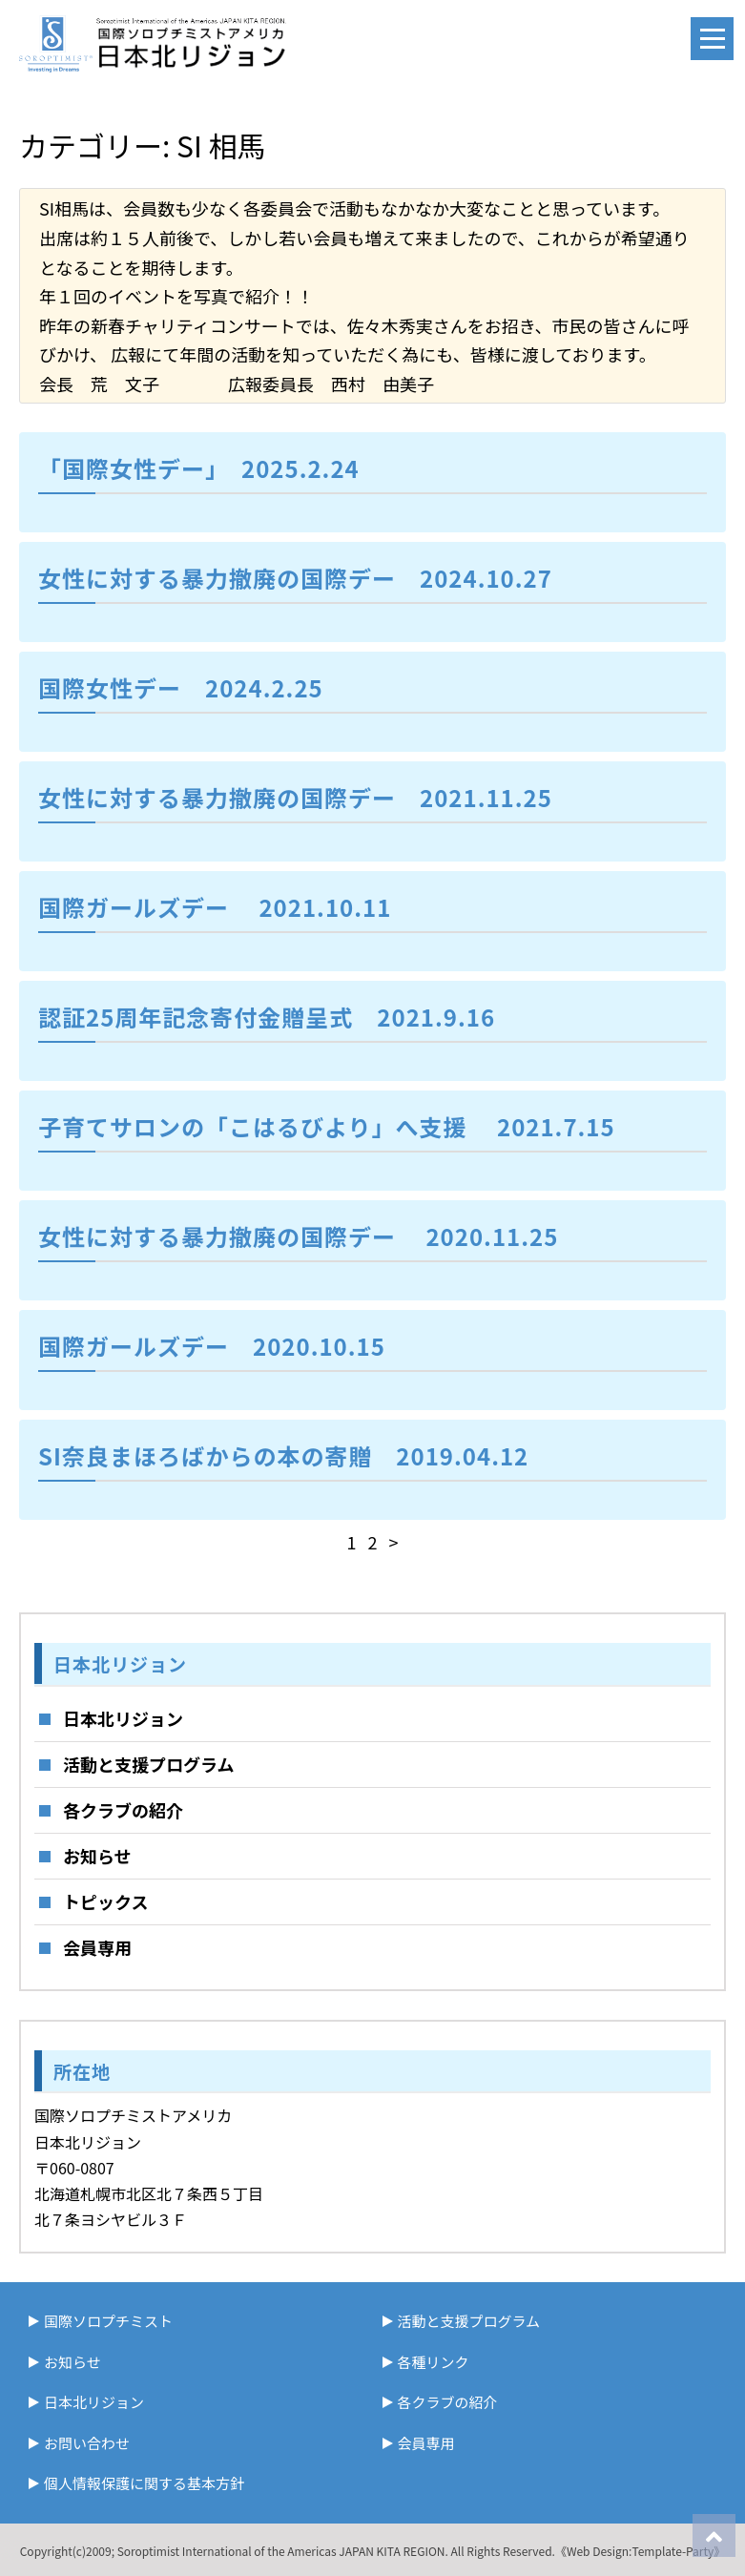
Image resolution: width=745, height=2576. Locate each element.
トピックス (105, 1901)
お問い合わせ (87, 2443)
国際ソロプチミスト (108, 2321)
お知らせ (97, 1855)
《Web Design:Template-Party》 (640, 2551)
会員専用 (97, 1947)
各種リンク (433, 2362)
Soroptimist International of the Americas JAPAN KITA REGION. (282, 2551)
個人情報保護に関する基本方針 (144, 2483)
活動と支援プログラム (148, 1764)
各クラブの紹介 (123, 1809)
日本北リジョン (123, 1718)
